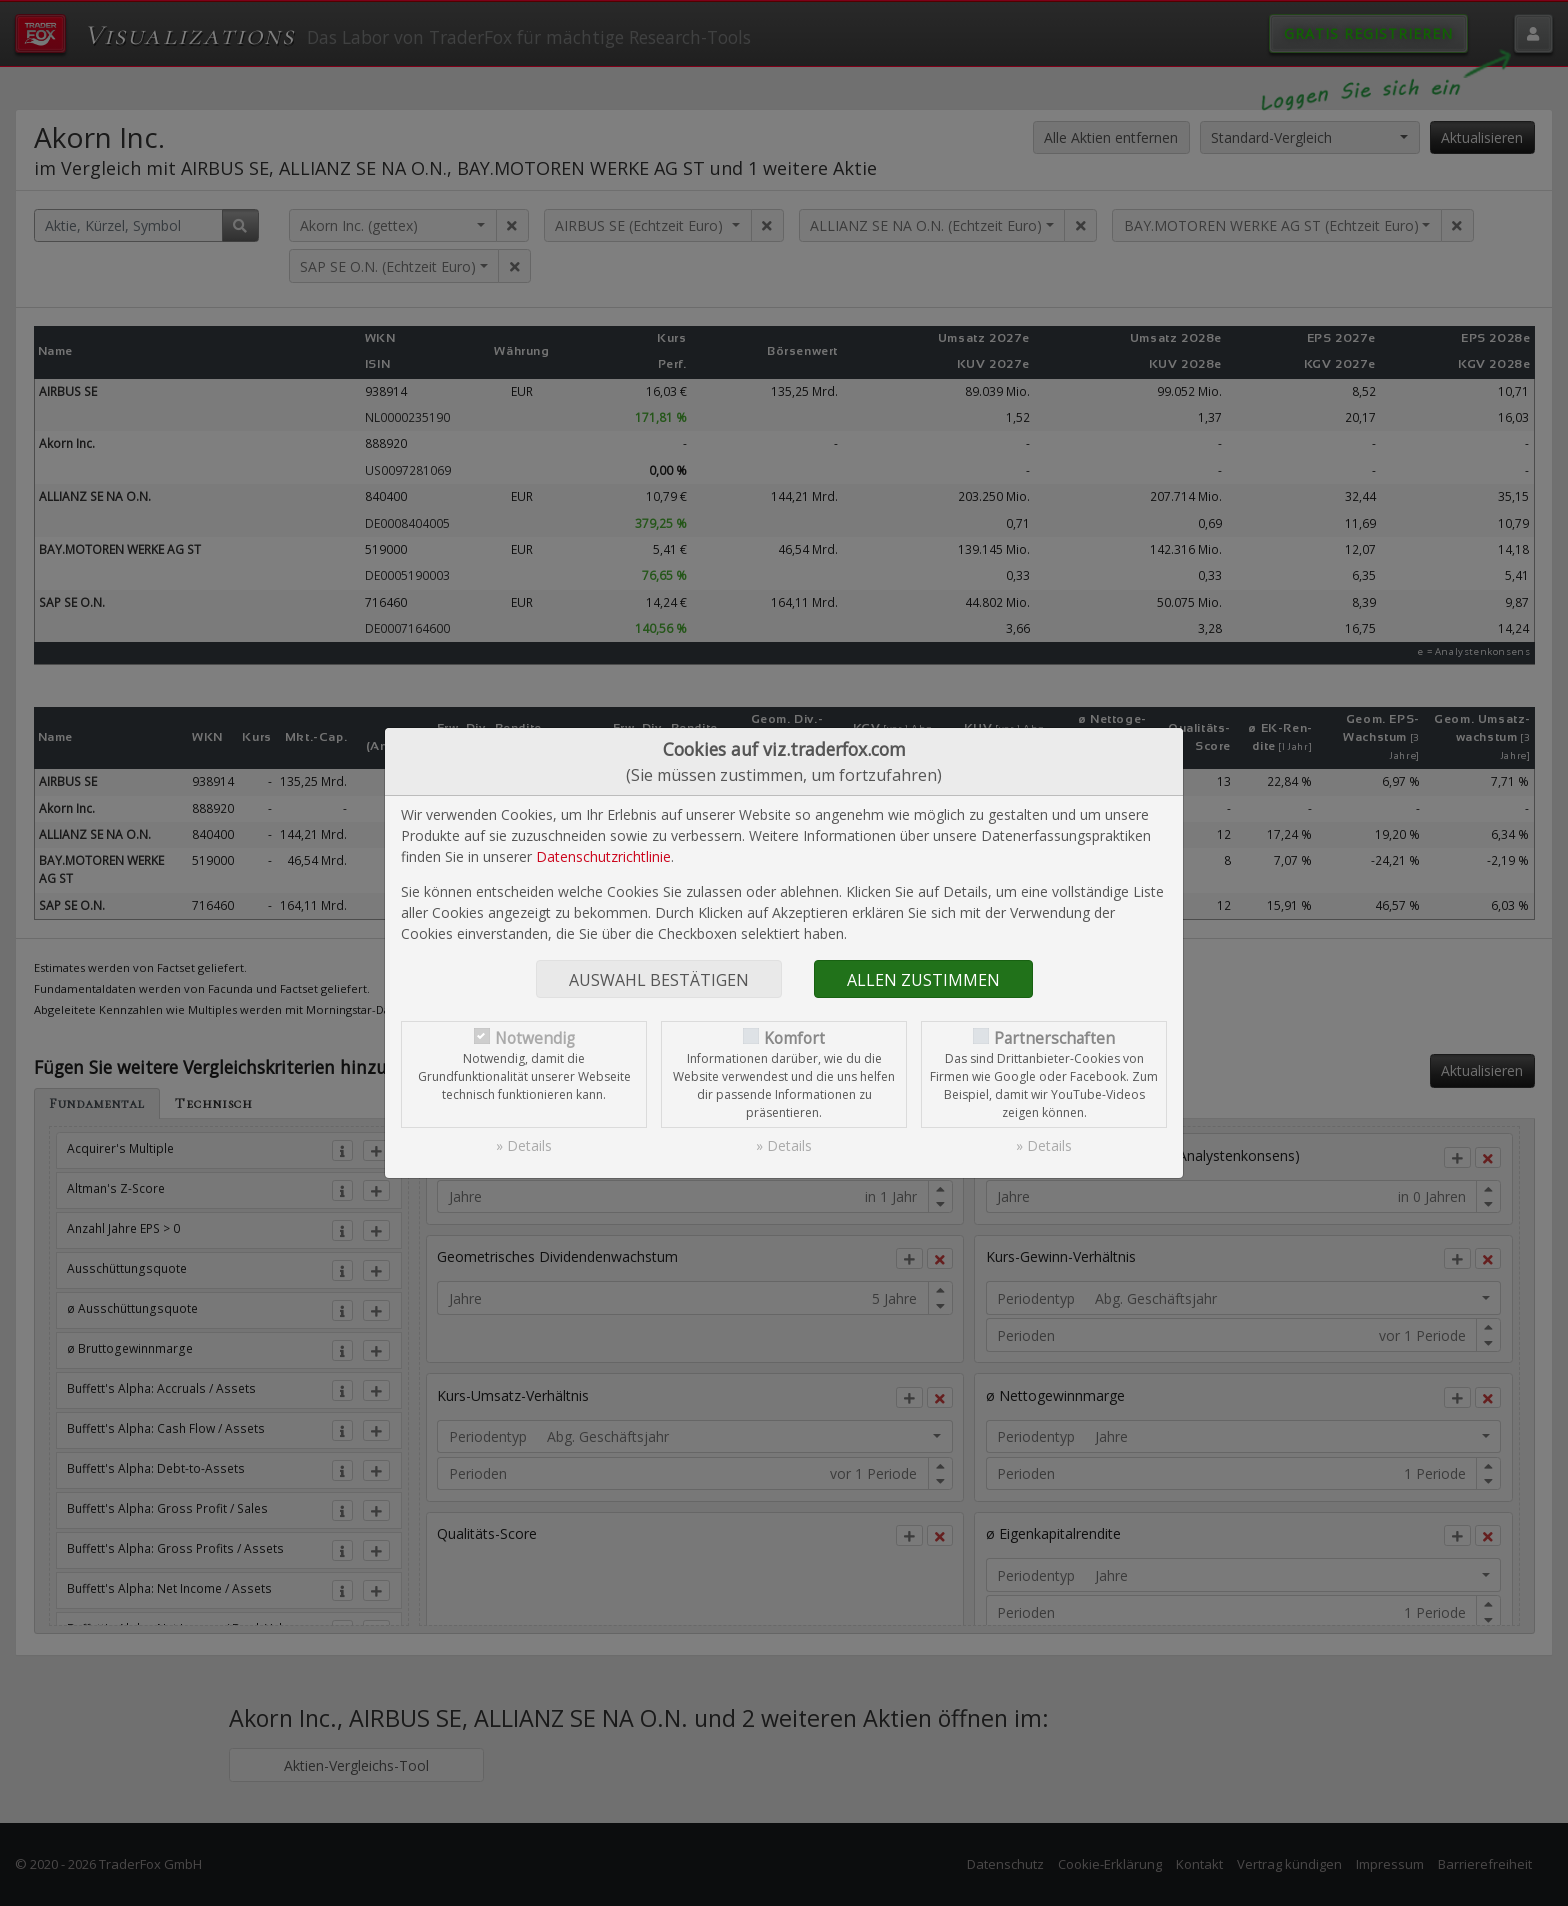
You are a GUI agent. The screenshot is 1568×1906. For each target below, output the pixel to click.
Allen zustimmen (923, 980)
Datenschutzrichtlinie (603, 856)
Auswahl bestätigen (659, 980)
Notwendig (535, 1038)
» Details (524, 1145)
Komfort (794, 1038)
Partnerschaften (1054, 1038)
